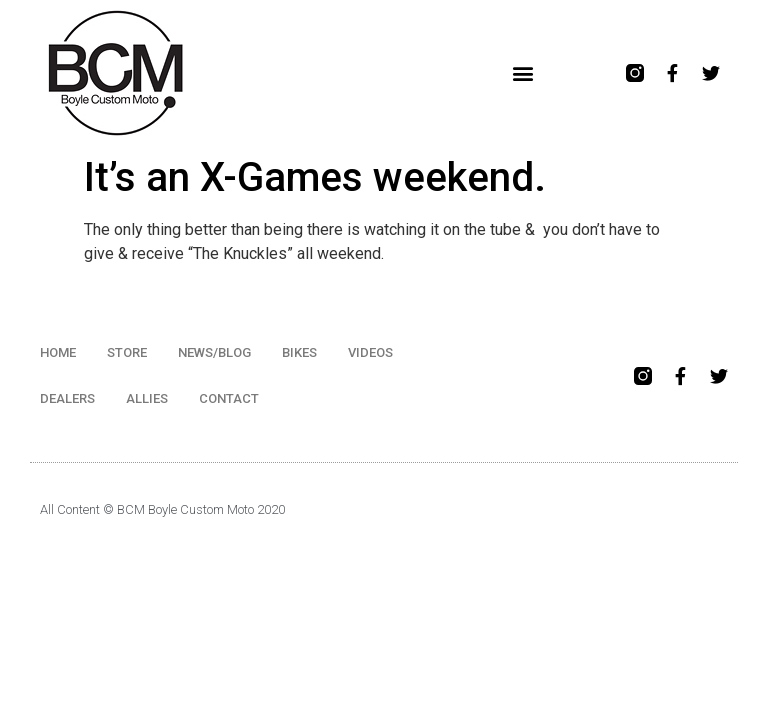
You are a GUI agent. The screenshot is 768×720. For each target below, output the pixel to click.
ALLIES (147, 398)
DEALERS (67, 398)
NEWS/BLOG (214, 352)
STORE (127, 352)
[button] (523, 73)
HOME (58, 352)
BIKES (299, 352)
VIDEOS (370, 352)
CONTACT (229, 398)
